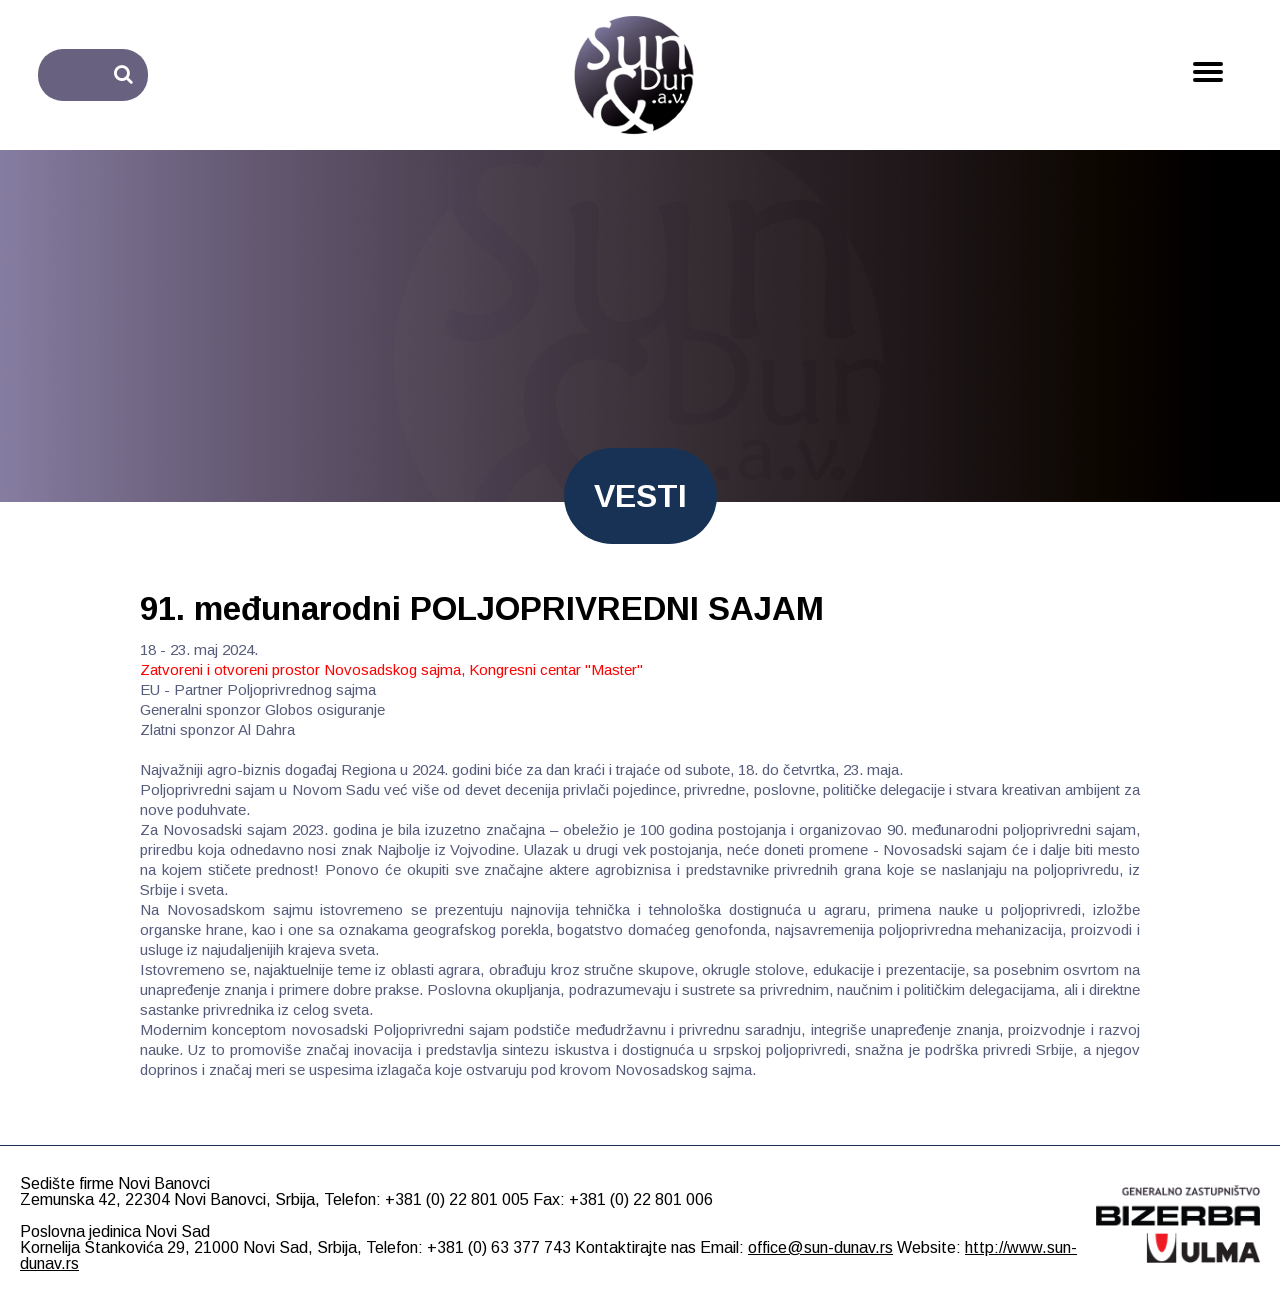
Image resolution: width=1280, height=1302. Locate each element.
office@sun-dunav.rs (820, 1247)
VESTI (640, 496)
